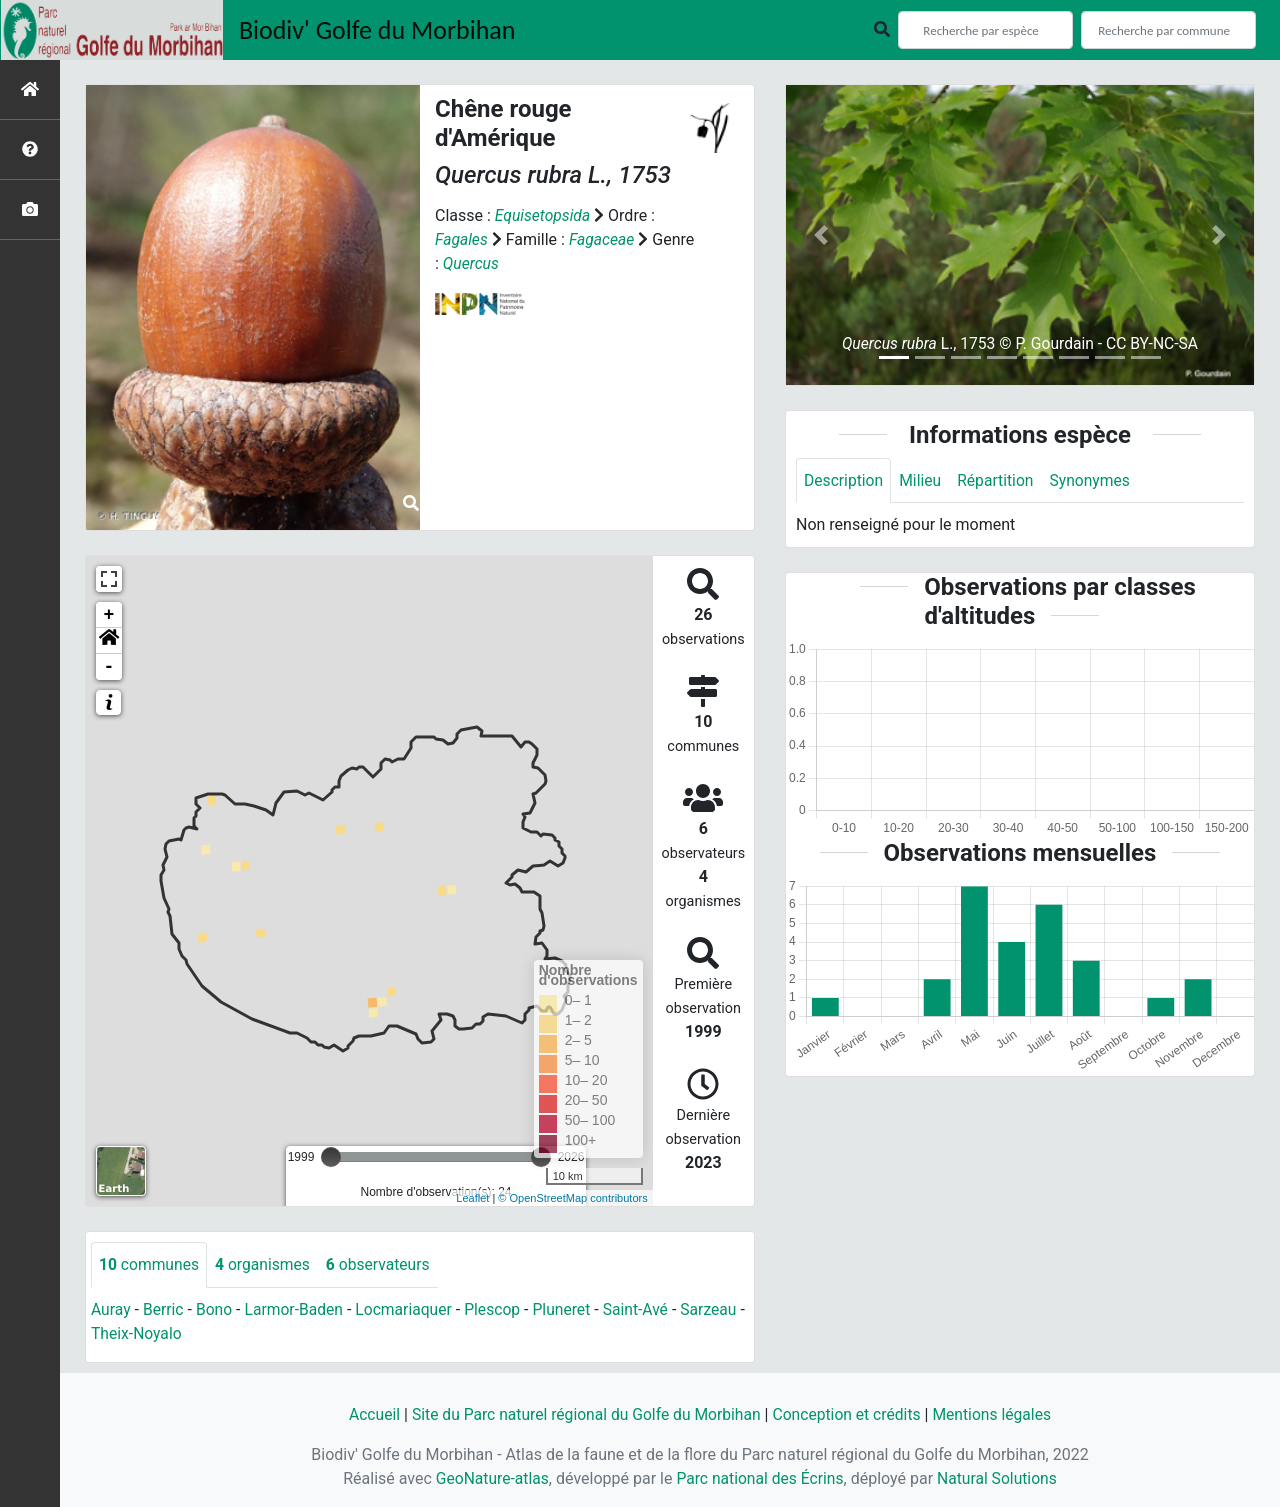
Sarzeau (720, 1309)
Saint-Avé (645, 1309)
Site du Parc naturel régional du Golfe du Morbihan (583, 1414)
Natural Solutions (1000, 1478)
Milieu (922, 480)
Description (844, 480)
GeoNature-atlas (489, 1478)
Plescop (499, 1309)
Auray (111, 1309)
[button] (109, 641)
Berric (165, 1309)
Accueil (367, 1414)
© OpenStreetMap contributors (572, 1198)
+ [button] (109, 615)
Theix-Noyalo (145, 1333)
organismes (265, 1264)
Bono (216, 1309)
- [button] (109, 667)
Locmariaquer (409, 1309)
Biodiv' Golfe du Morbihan (377, 30)
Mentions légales (997, 1414)
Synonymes (1095, 480)
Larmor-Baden (297, 1309)
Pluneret (570, 1309)
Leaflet (472, 1198)
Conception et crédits (850, 1414)
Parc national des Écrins (759, 1478)
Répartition (999, 480)
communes (150, 1264)
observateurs (383, 1264)
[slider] (331, 1157)
